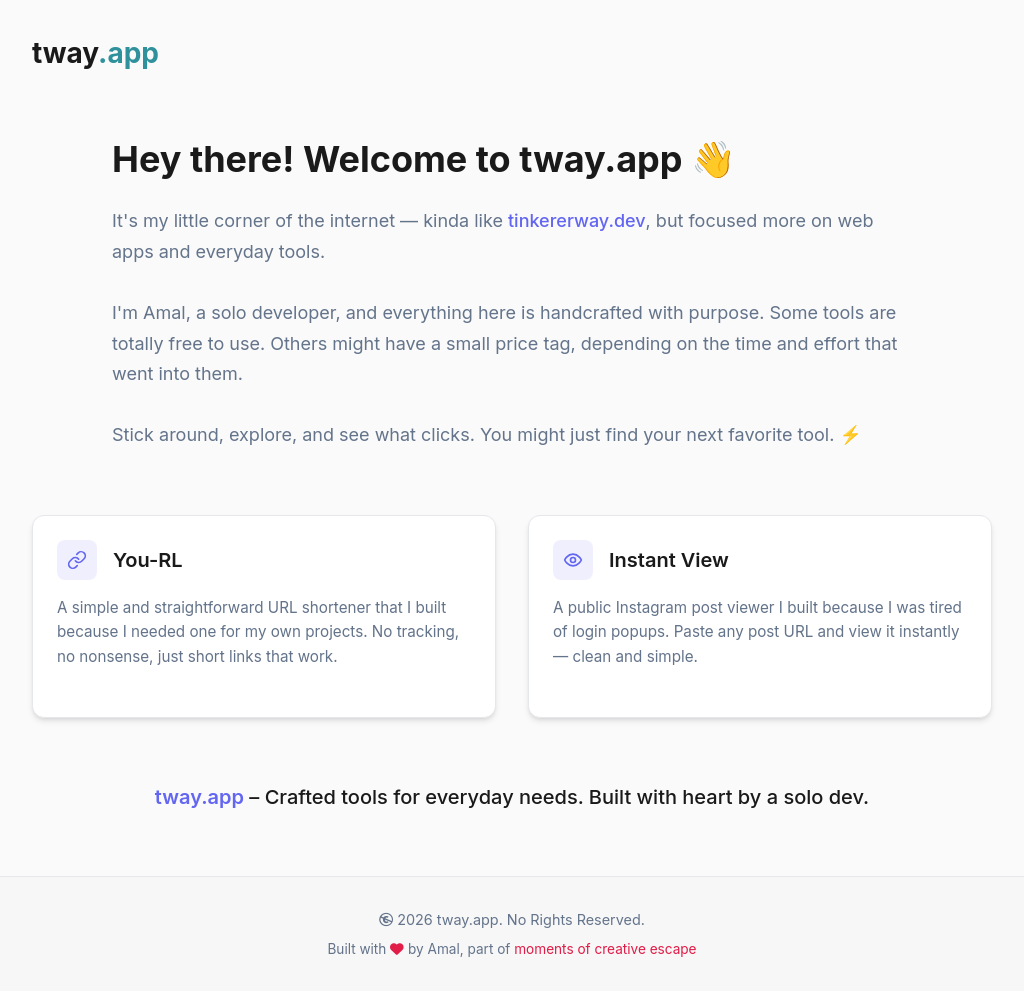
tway (95, 53)
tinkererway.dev (577, 220)
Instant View (669, 560)
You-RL (148, 560)
